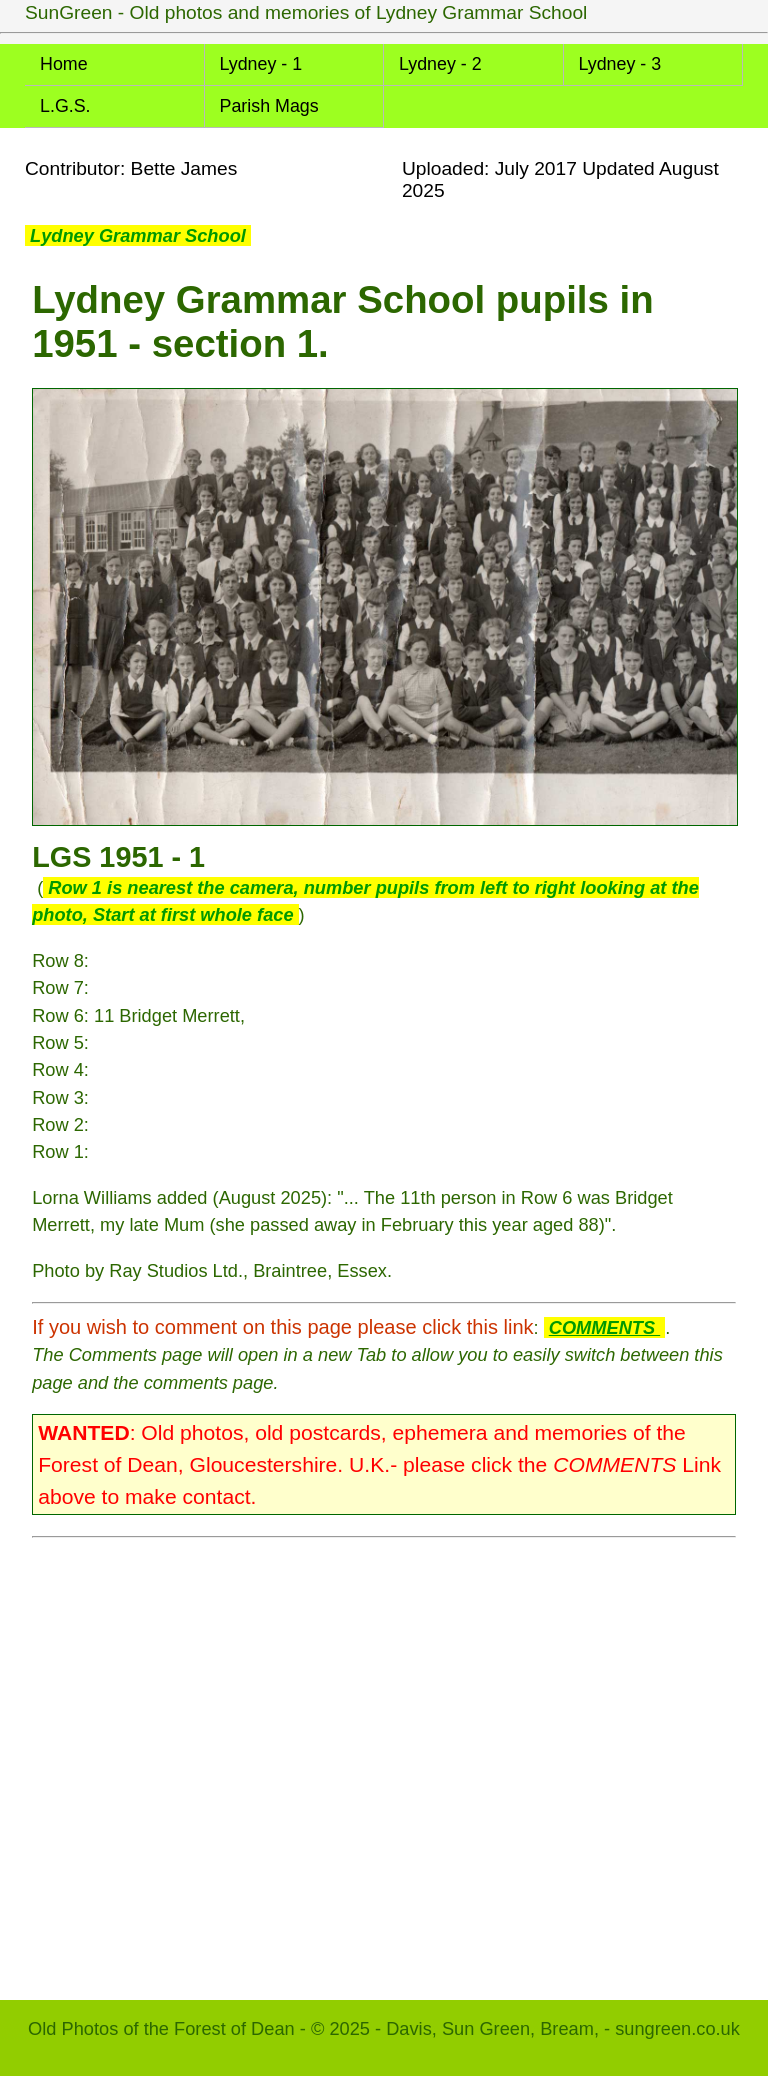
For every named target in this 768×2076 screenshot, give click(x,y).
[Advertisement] (384, 1759)
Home (64, 64)
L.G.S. (65, 106)
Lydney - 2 (440, 64)
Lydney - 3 (620, 64)
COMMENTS (604, 1327)
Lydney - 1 (261, 64)
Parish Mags (269, 106)
